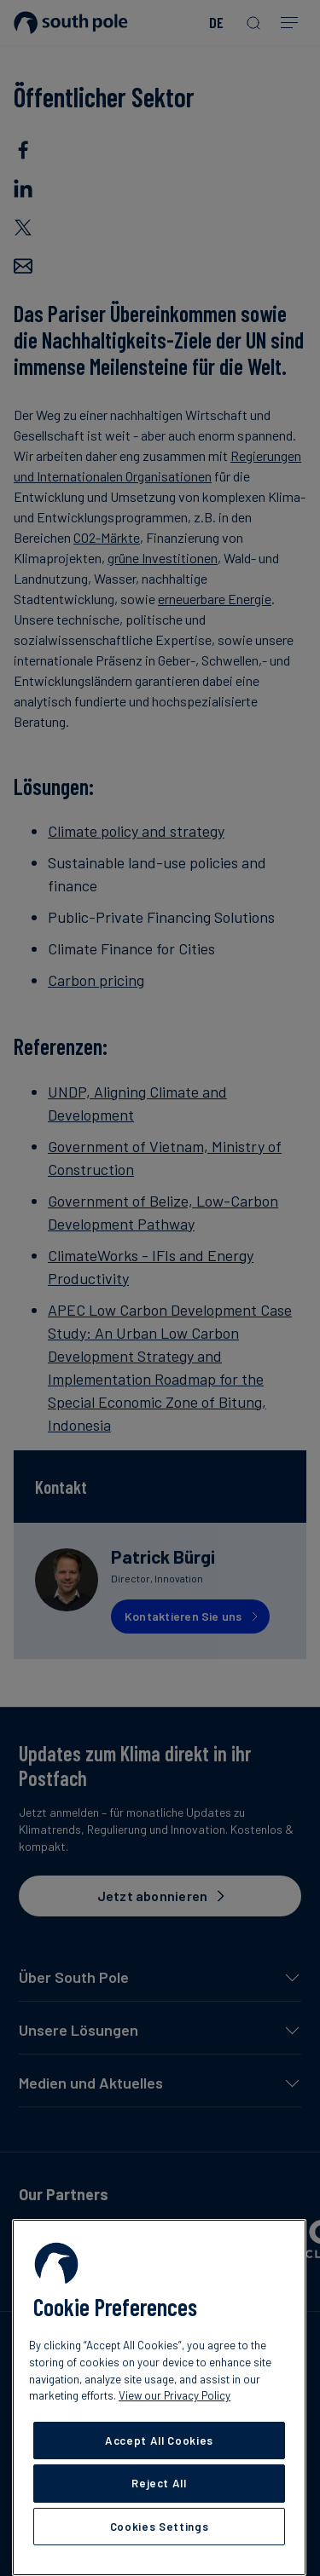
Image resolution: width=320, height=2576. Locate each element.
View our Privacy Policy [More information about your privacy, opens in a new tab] (174, 2395)
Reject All (159, 2483)
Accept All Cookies (159, 2440)
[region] (159, 2397)
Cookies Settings (159, 2526)
